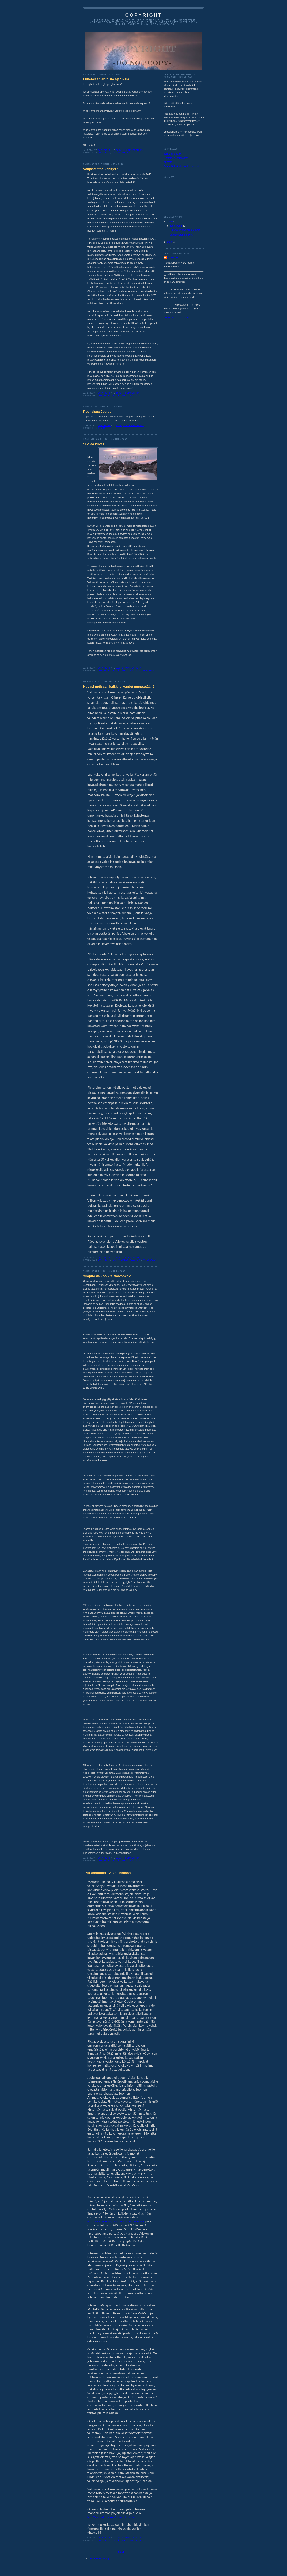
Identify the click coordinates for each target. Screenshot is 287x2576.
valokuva (135, 395)
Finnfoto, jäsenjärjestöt (176, 158)
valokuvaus (150, 1260)
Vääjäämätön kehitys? (100, 169)
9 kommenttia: (132, 1257)
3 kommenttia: (132, 393)
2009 (170, 241)
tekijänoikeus (120, 153)
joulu (101, 428)
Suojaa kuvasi (94, 444)
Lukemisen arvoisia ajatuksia (106, 79)
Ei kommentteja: (133, 150)
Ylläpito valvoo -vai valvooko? (107, 1276)
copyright (104, 153)
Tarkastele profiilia (176, 317)
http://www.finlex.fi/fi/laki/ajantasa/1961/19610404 (116, 2221)
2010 (170, 221)
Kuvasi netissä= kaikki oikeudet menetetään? (119, 686)
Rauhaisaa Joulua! (98, 412)
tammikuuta (176, 225)
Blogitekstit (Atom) (99, 2558)
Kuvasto (168, 162)
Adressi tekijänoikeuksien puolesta (182, 166)
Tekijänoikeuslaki (173, 153)
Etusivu (121, 2552)
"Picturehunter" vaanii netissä (107, 1873)
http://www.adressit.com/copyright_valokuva (112, 2517)
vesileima (148, 670)
